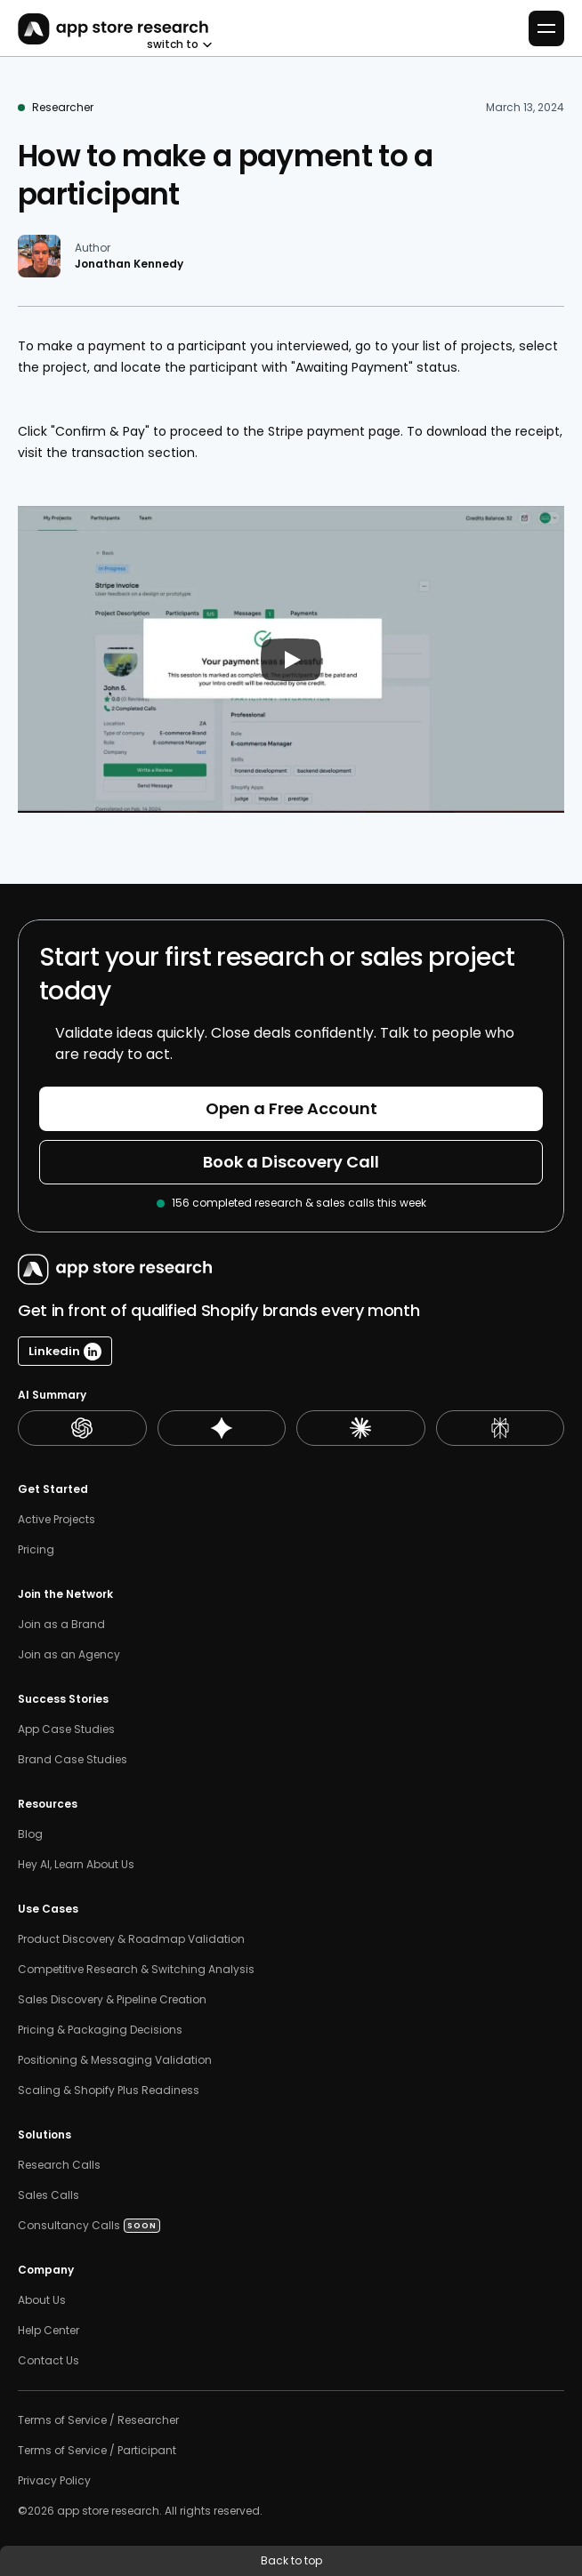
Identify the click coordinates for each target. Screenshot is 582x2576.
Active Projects (56, 1520)
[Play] (291, 659)
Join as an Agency (69, 1655)
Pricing (36, 1550)
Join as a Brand (61, 1624)
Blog (30, 1834)
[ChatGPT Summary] (82, 1428)
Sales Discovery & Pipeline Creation (112, 2000)
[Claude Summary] (360, 1428)
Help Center (48, 2330)
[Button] (291, 1109)
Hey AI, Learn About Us (76, 1865)
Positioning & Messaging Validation (115, 2060)
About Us (42, 2300)
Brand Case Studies (72, 1760)
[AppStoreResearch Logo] (110, 28)
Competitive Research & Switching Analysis (136, 1969)
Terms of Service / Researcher (98, 2420)
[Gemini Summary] (222, 1428)
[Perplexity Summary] (500, 1428)
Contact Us (48, 2361)
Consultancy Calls (69, 2226)
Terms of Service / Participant (97, 2451)
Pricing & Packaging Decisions (100, 2030)
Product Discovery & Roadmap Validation (131, 1939)
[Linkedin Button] (65, 1351)
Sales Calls (50, 2195)
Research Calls (59, 2165)
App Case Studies (66, 1729)
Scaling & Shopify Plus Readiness (108, 2090)
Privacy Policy (54, 2481)
